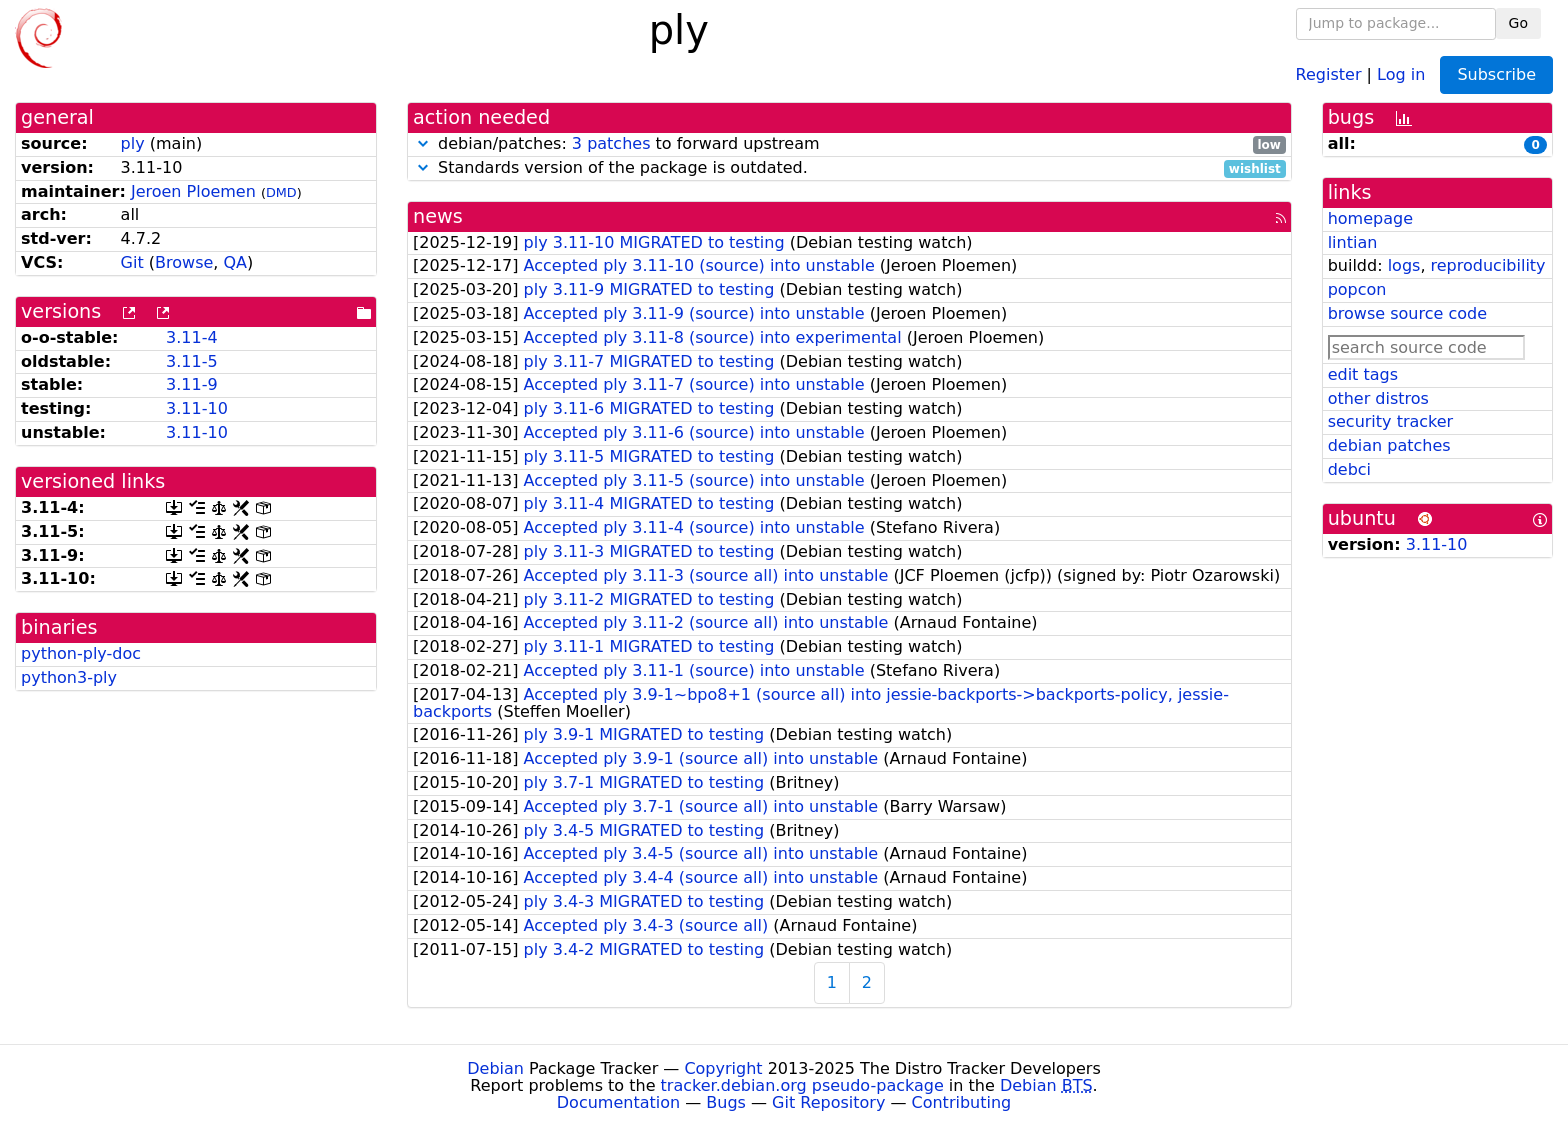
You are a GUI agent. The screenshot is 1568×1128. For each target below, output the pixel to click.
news (438, 216)
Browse (184, 262)
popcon (1357, 289)
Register (1329, 73)
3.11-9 (192, 384)
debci (1349, 469)
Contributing (962, 1102)
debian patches (1389, 445)
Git (132, 262)
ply (133, 143)
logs (1404, 265)
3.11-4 (192, 337)
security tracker (1391, 421)
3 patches (611, 143)
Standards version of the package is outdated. (849, 168)
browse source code (1407, 313)
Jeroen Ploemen (193, 191)
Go (1518, 23)
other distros (1378, 398)
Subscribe (1496, 74)
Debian (495, 1068)
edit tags (1363, 374)
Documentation (618, 1102)
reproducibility (1488, 265)
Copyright (723, 1068)
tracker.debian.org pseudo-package (802, 1085)
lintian (1353, 242)
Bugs (726, 1102)
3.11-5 (192, 361)
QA (235, 262)
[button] (423, 143)
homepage (1370, 218)
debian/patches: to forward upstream (849, 144)
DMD (281, 192)
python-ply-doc (81, 653)
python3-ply (69, 677)
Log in (1401, 73)
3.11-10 (197, 408)
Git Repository (828, 1102)
